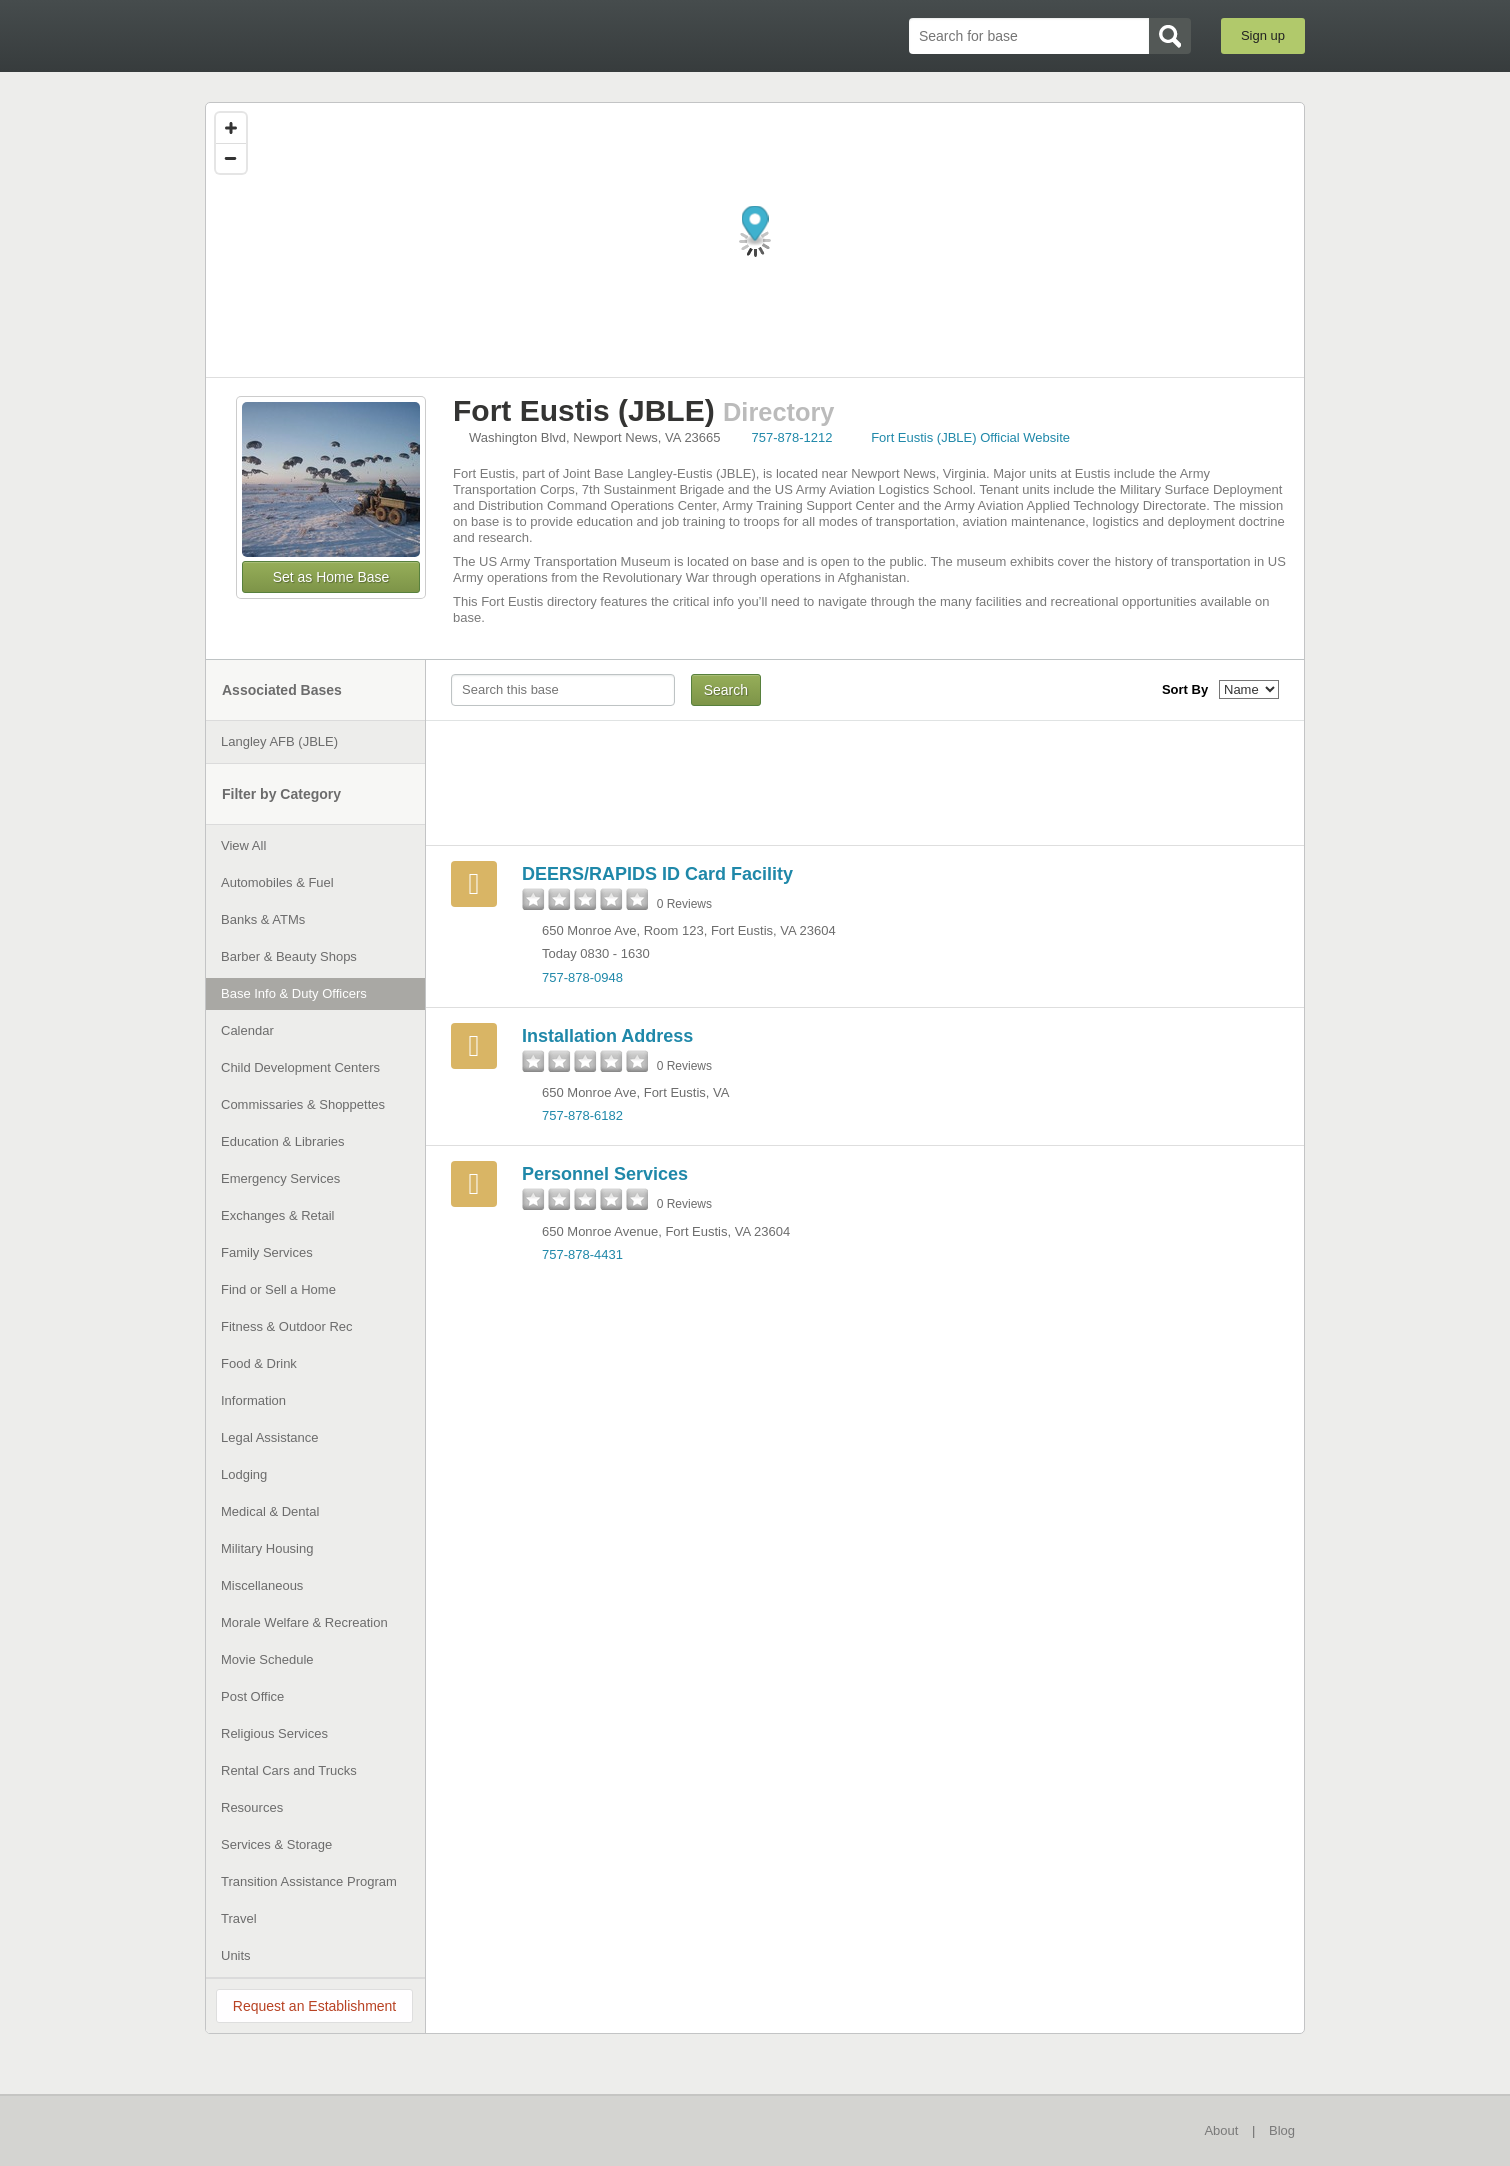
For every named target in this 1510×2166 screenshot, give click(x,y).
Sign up (1263, 35)
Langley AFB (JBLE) (279, 741)
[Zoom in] (231, 128)
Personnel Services (605, 1174)
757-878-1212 (792, 437)
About (1221, 2130)
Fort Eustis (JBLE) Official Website (970, 437)
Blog (1282, 2130)
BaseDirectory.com (351, 35)
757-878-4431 (582, 1254)
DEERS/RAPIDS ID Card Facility (657, 874)
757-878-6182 (582, 1115)
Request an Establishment (314, 2006)
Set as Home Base (331, 577)
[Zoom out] (231, 158)
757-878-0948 (582, 977)
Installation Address (607, 1036)
